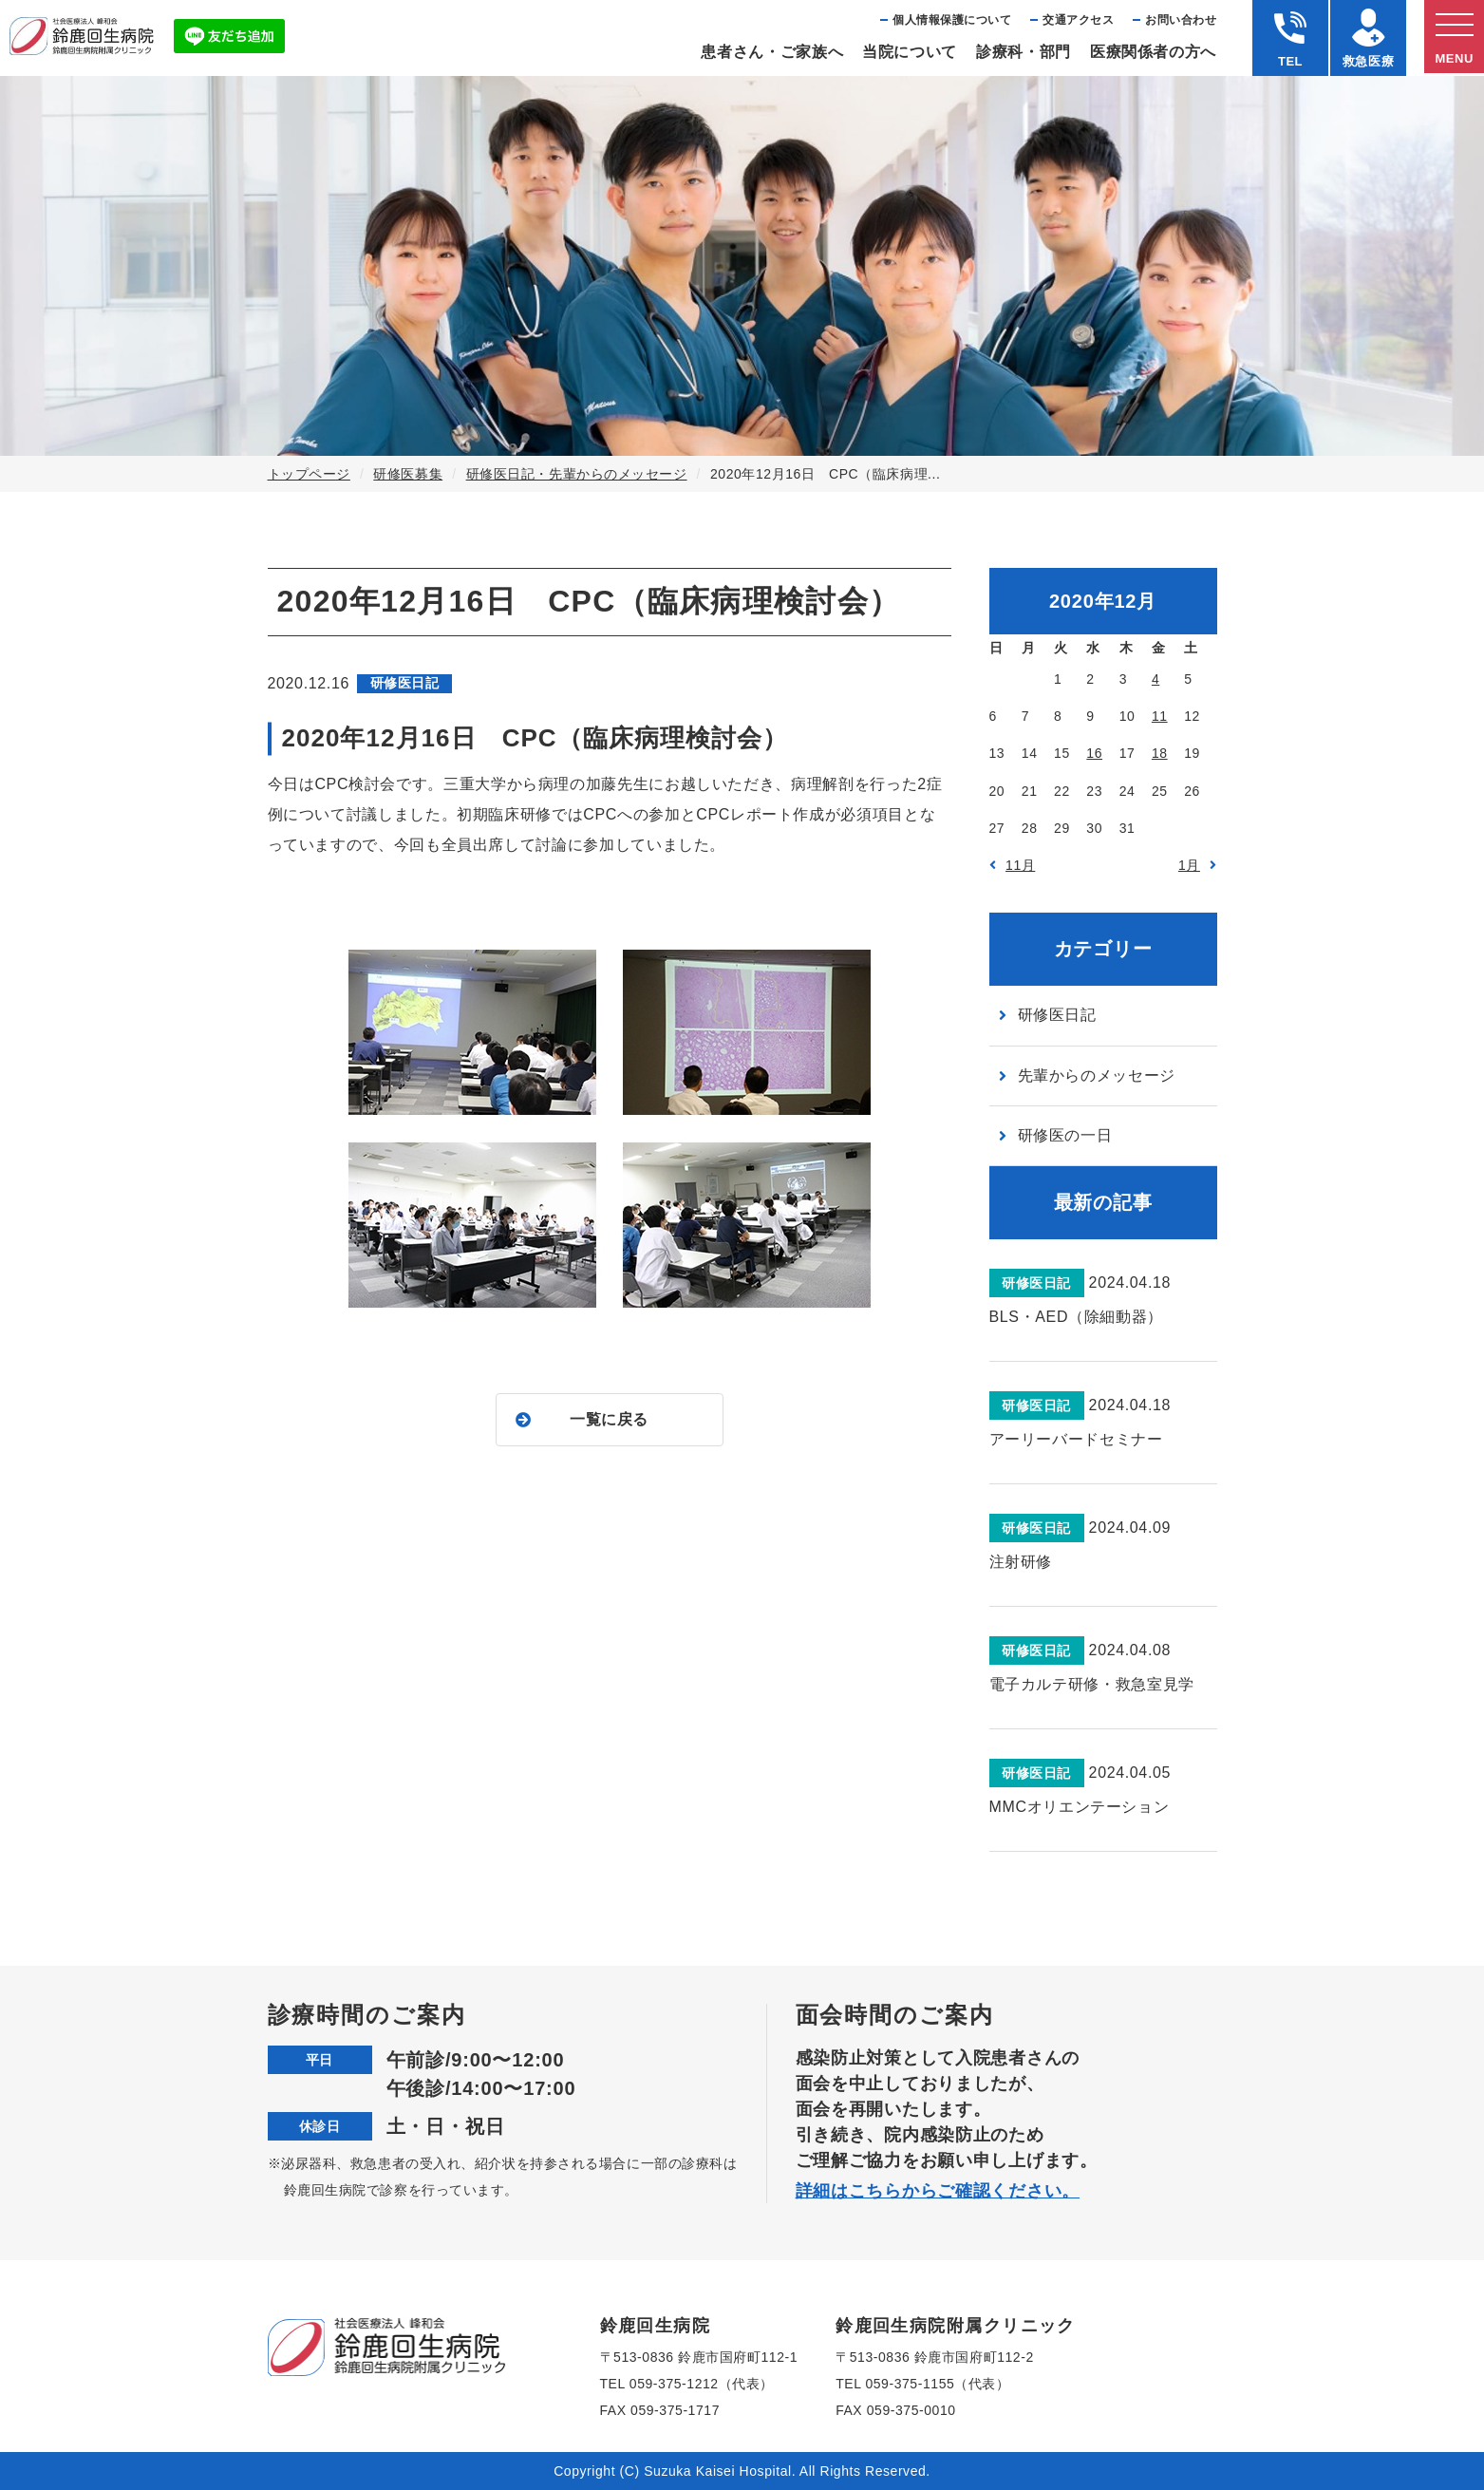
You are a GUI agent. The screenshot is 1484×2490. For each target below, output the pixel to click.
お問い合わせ (1180, 20)
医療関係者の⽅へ (1153, 52)
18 (1160, 753)
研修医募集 (407, 473)
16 (1094, 753)
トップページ (309, 473)
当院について (909, 52)
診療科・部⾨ (1023, 52)
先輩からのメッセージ (1096, 1075)
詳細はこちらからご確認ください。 (938, 2190)
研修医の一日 (1065, 1135)
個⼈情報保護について (951, 20)
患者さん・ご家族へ (772, 52)
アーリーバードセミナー (1076, 1439)
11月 (1020, 865)
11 (1160, 716)
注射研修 (1021, 1562)
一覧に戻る (609, 1420)
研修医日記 (1057, 1015)
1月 (1189, 865)
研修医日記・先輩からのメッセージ (576, 473)
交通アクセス (1078, 20)
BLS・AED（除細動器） (1076, 1317)
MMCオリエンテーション (1079, 1807)
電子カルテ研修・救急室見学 (1091, 1684)
